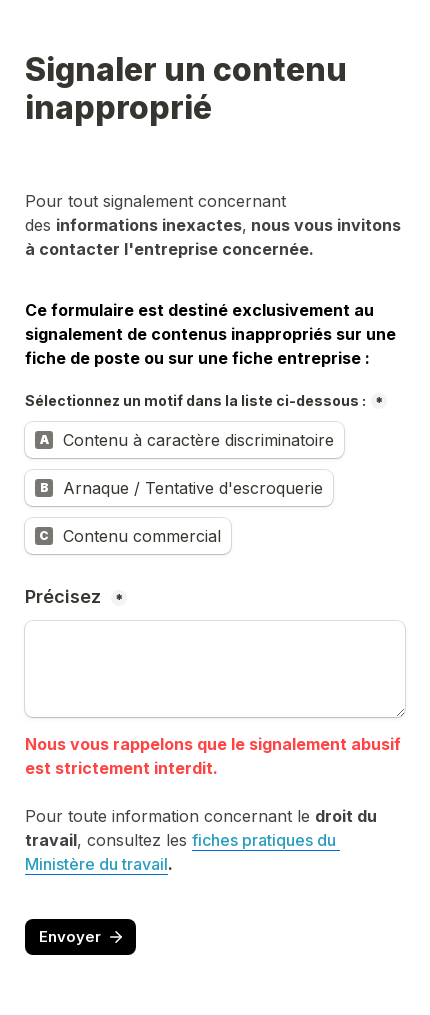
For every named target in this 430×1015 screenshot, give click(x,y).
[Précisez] (215, 669)
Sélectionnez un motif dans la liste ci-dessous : (195, 400)
